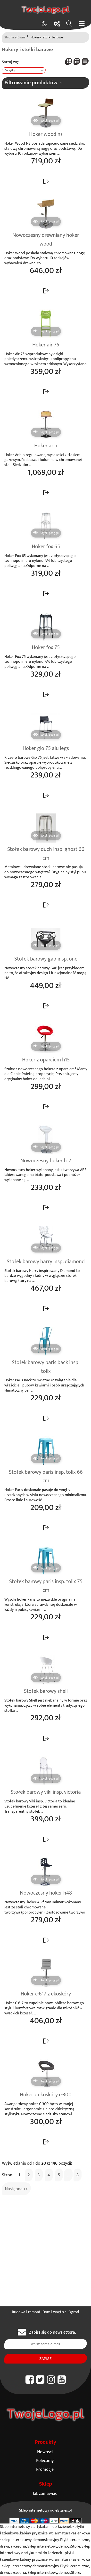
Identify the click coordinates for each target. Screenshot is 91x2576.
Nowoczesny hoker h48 (46, 1893)
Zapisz (45, 2359)
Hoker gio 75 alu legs (46, 748)
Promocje (45, 2469)
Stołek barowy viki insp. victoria (46, 1792)
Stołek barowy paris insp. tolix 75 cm (46, 1586)
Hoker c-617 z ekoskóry (46, 1994)
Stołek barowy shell (46, 1691)
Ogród (73, 2312)
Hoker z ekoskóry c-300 (46, 2095)
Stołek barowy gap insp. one (45, 959)
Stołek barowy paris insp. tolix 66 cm (46, 1476)
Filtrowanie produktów (31, 82)
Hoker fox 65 (46, 546)
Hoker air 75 (45, 345)
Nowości (45, 2451)
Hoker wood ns (46, 134)
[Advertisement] (45, 2258)
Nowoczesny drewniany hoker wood (45, 239)
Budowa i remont (26, 2312)
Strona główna (14, 37)
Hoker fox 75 (46, 647)
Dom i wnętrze (54, 2312)
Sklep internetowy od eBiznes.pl (45, 2510)
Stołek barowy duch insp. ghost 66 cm (45, 854)
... (68, 2175)
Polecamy (45, 2460)
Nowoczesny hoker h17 (45, 1160)
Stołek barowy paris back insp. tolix (46, 1367)
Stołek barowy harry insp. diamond (46, 1261)
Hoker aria (45, 445)
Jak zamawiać (45, 2493)
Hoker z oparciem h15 (46, 1060)
